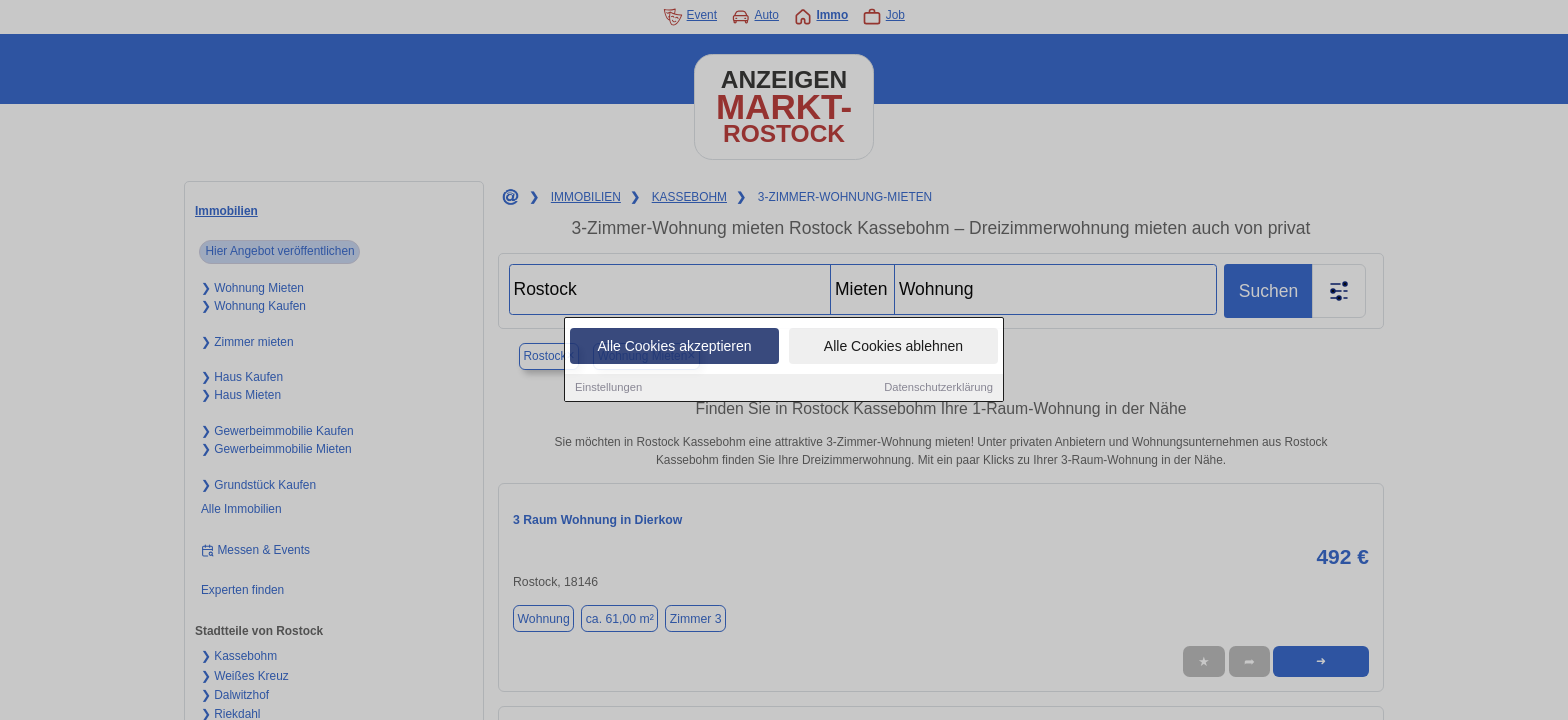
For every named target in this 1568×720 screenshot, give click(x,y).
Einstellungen (608, 388)
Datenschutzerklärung (938, 388)
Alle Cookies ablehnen (893, 347)
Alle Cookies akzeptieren (674, 347)
